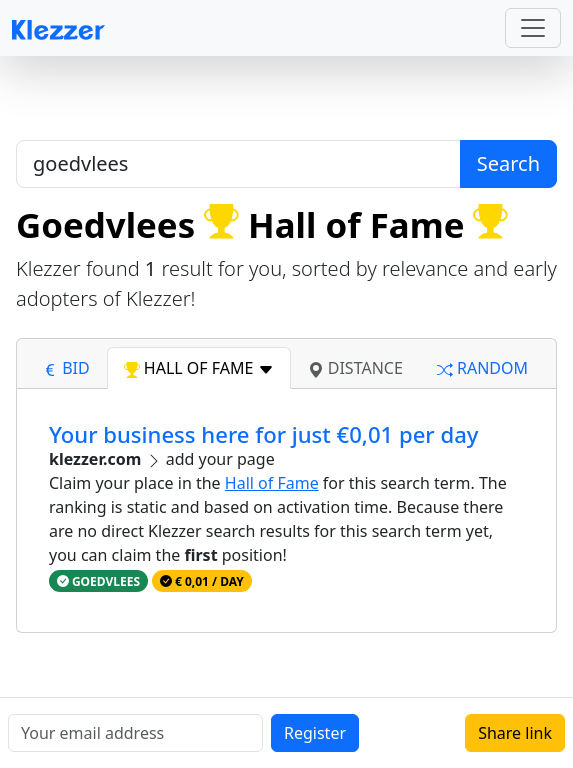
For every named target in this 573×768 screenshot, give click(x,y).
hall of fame (199, 368)
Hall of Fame (272, 483)
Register (315, 733)
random (482, 368)
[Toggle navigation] (533, 28)
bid (66, 368)
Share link (515, 733)
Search (508, 163)
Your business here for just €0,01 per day (263, 434)
